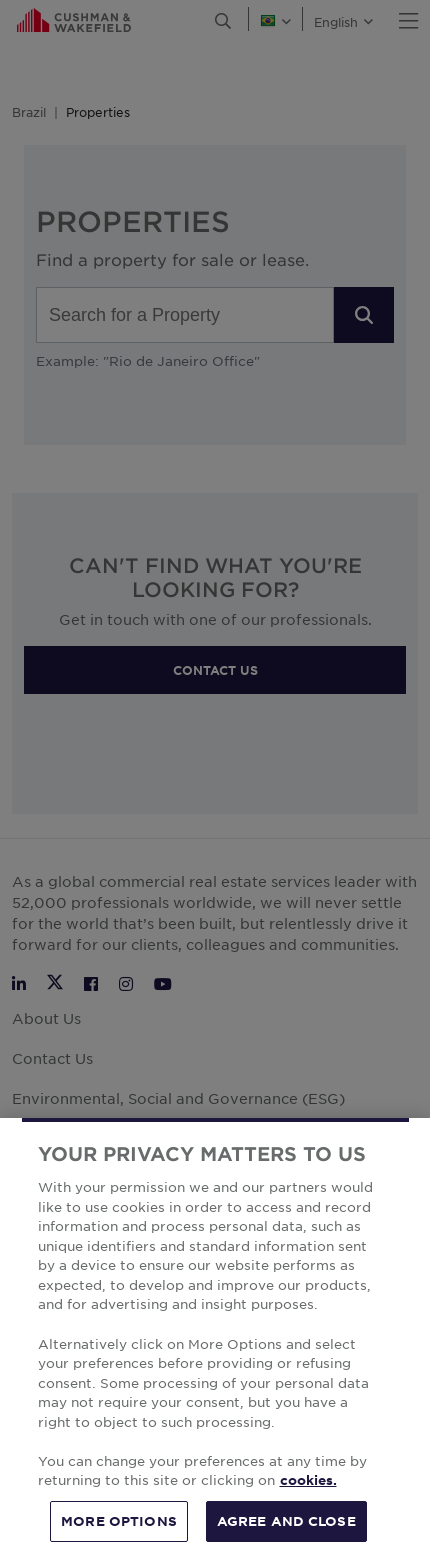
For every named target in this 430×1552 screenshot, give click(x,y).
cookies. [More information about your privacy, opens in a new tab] (308, 1507)
